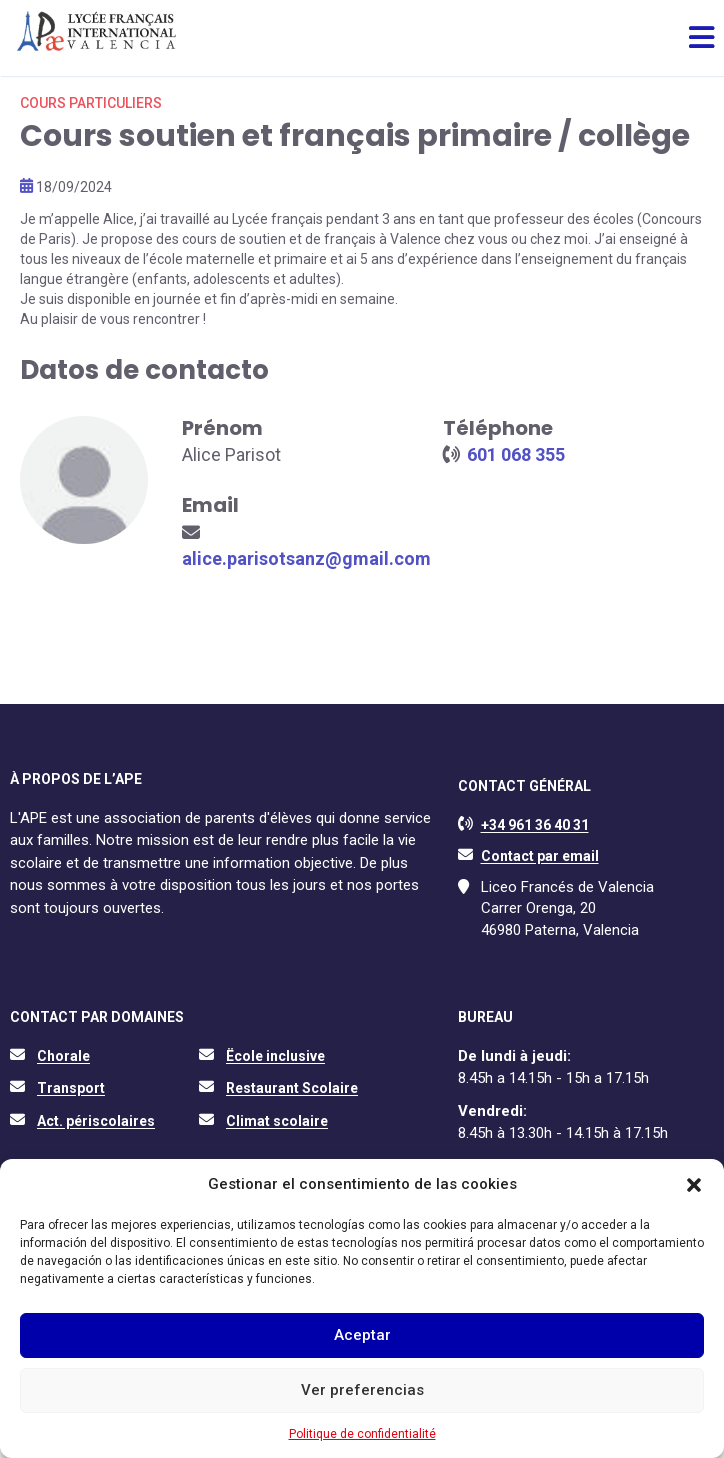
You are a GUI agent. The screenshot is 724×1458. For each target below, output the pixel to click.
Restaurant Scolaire (292, 1088)
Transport (71, 1088)
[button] (694, 1185)
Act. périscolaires (96, 1121)
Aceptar (362, 1335)
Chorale (63, 1056)
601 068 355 (516, 454)
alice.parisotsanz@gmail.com (306, 558)
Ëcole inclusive (275, 1056)
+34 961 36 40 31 (535, 825)
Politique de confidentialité (362, 1434)
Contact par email (540, 856)
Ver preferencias (362, 1390)
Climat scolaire (277, 1121)
